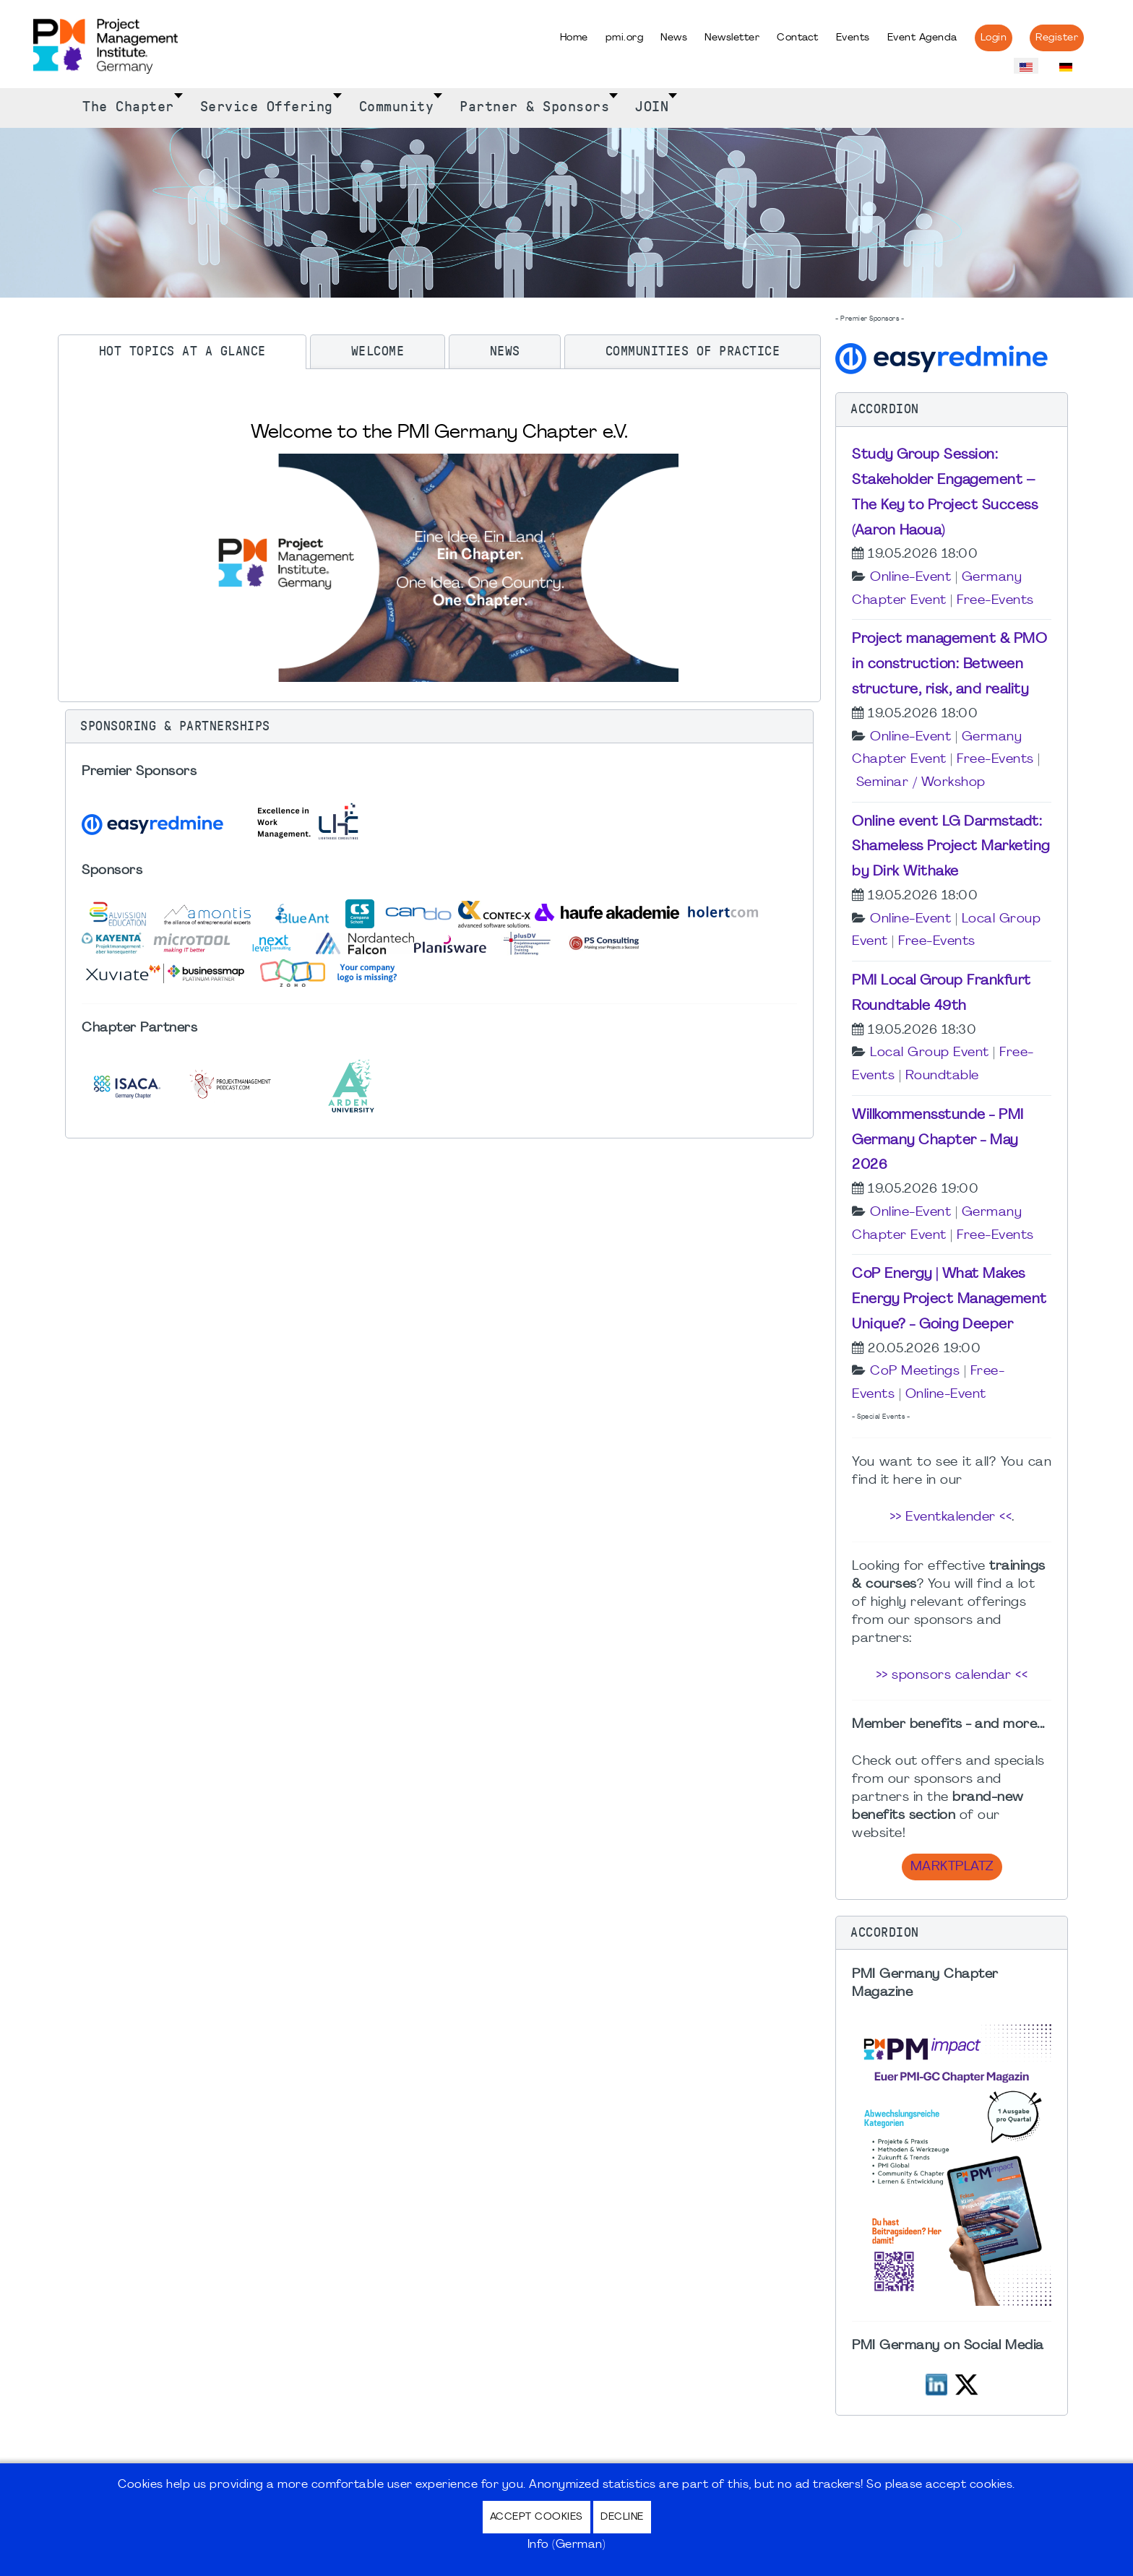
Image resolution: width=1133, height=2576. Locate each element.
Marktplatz (952, 1867)
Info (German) (566, 2545)
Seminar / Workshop (921, 783)
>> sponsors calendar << (952, 1675)
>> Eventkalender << (950, 1517)
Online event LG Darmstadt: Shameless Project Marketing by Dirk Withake (951, 847)
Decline (622, 2517)
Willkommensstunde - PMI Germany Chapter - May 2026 (938, 1140)
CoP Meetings (915, 1371)
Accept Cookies (536, 2517)
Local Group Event (929, 1053)
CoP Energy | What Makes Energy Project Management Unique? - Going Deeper (949, 1299)
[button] (439, 726)
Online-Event (910, 577)
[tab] (182, 351)
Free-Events (995, 601)
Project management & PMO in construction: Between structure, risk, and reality (949, 664)
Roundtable (942, 1076)
